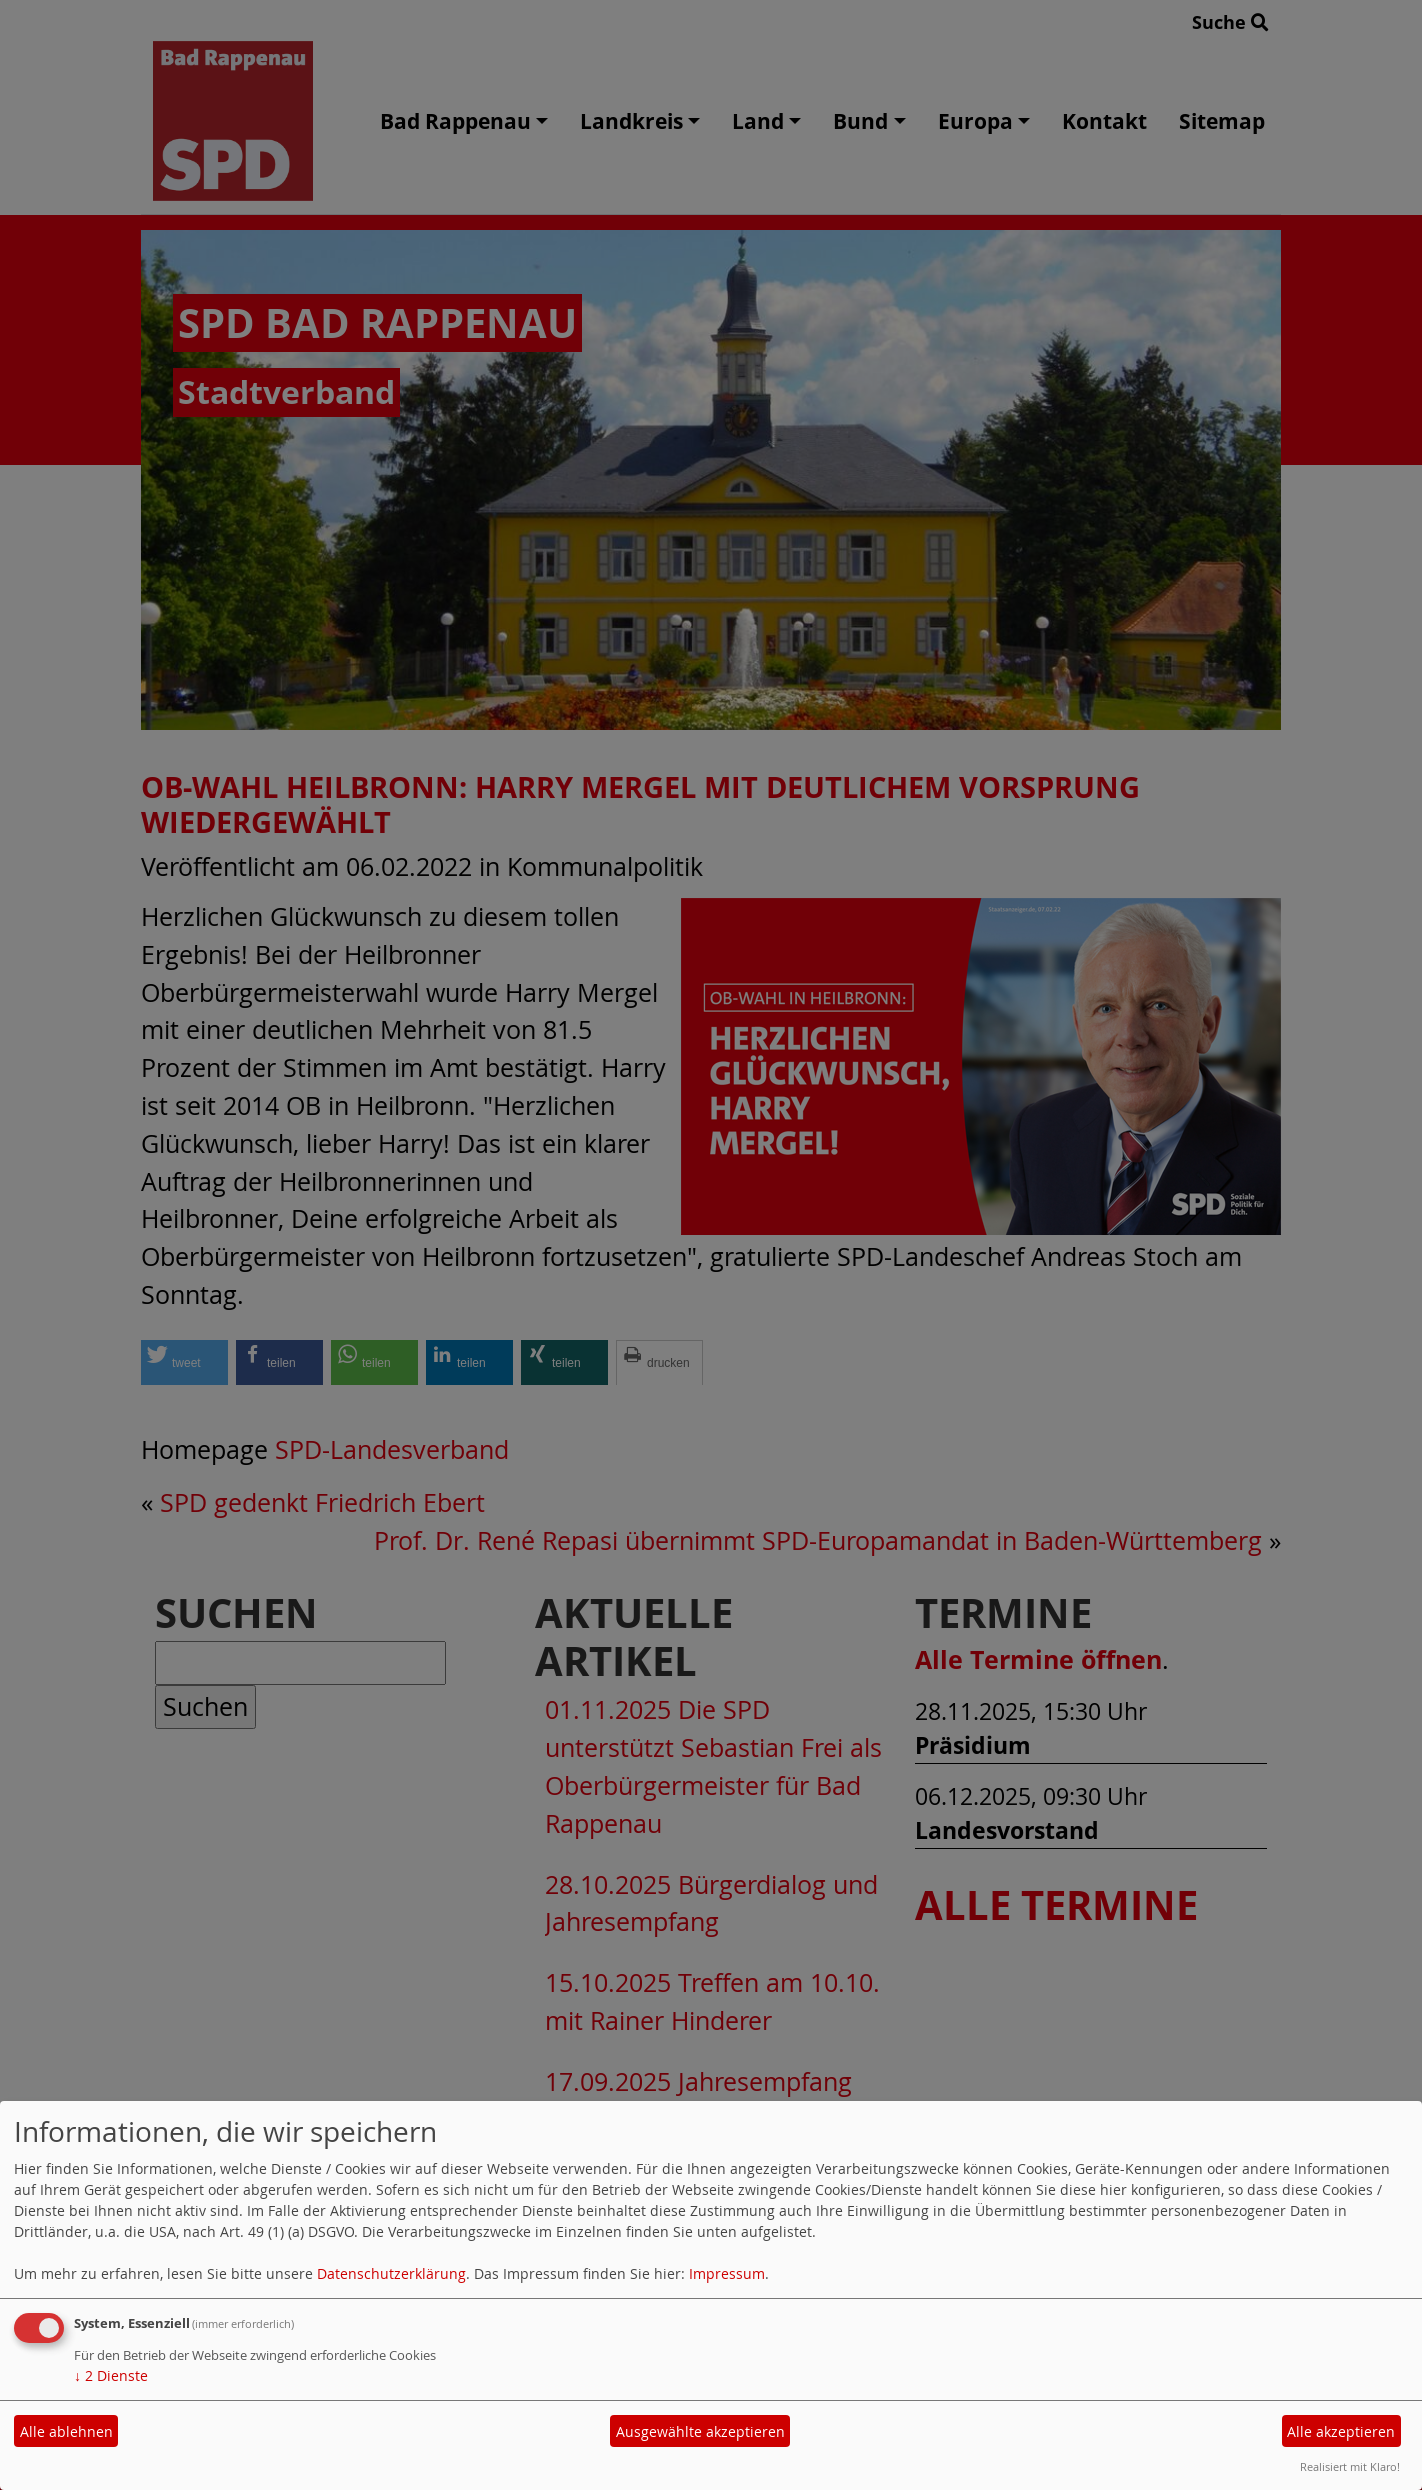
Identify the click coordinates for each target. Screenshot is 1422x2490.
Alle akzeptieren (1341, 2431)
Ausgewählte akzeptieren (700, 2431)
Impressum (727, 2273)
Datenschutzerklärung (391, 2273)
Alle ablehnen (66, 2431)
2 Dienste (111, 2375)
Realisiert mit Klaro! (1350, 2466)
